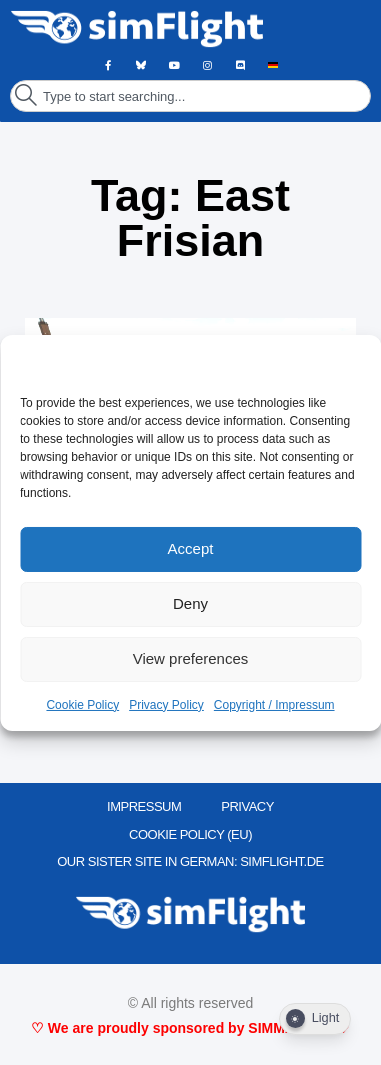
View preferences (191, 658)
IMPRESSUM (144, 806)
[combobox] (190, 96)
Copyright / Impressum (274, 705)
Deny (190, 603)
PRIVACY (247, 806)
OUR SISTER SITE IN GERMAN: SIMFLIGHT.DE (190, 861)
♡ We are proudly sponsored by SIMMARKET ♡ (190, 1028)
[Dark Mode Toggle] (315, 1019)
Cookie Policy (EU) (190, 834)
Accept (191, 548)
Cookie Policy (82, 705)
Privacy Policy (166, 705)
